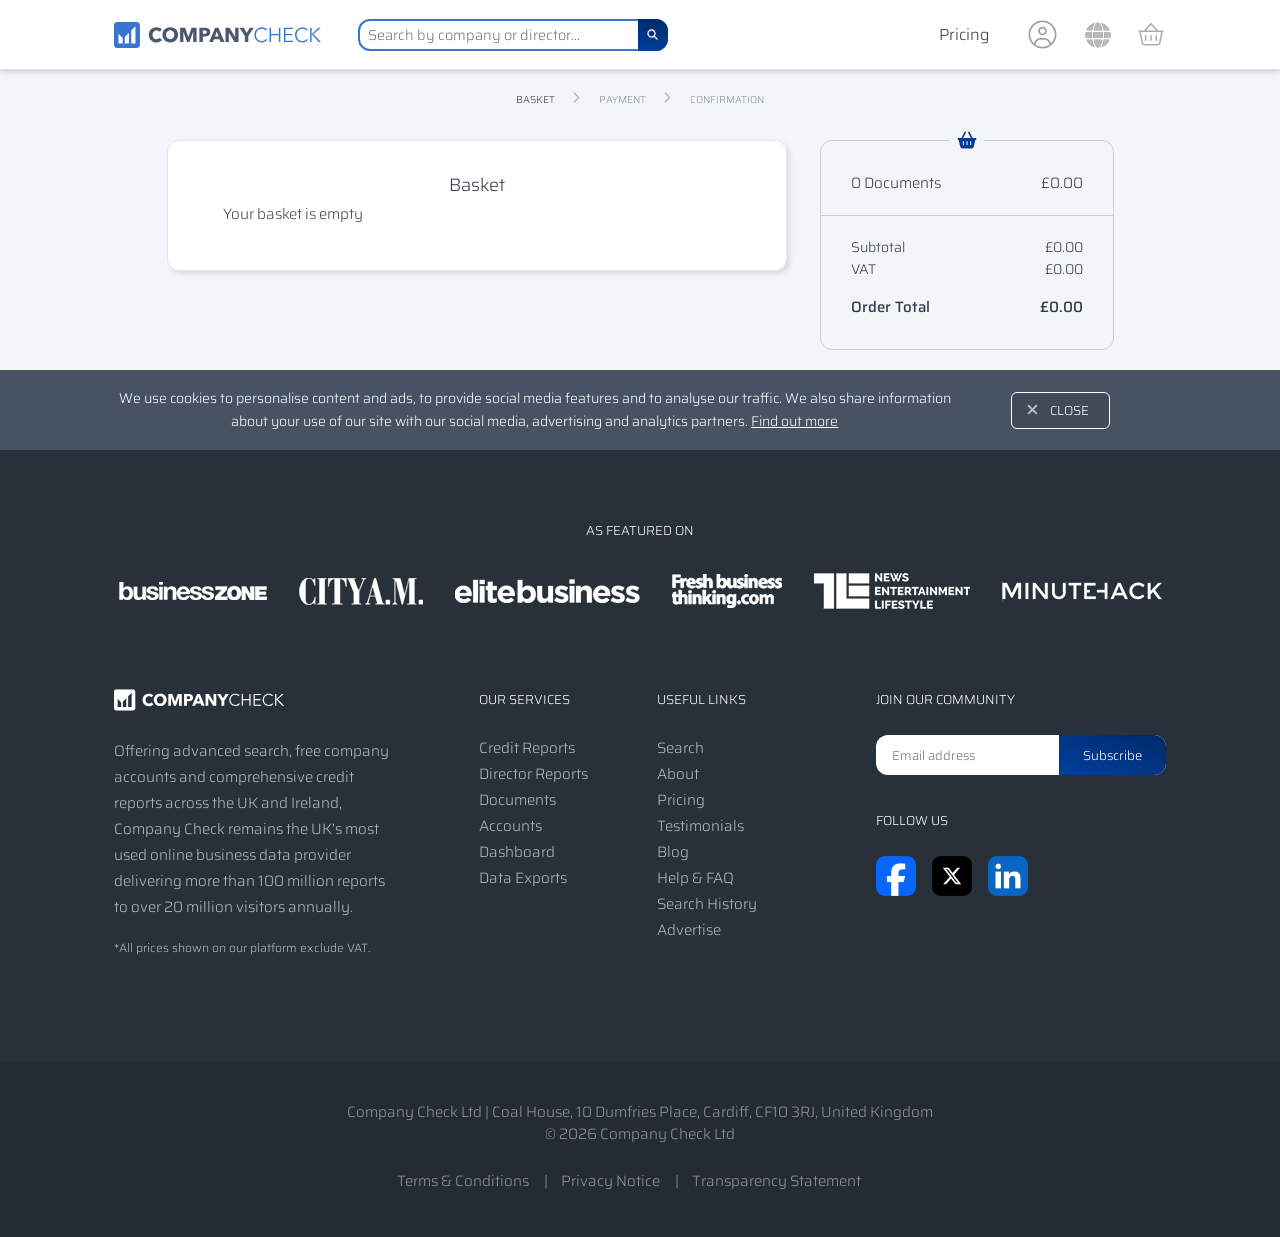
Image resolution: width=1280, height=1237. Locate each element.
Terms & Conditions (463, 1181)
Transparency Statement (776, 1181)
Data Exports (523, 878)
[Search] (653, 35)
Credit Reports (527, 748)
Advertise (689, 930)
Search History (707, 904)
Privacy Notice (610, 1181)
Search (680, 748)
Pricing (964, 34)
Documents (517, 800)
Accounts (510, 826)
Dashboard (517, 852)
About (678, 774)
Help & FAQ (695, 878)
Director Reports (533, 774)
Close (1069, 410)
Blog (673, 852)
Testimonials (700, 826)
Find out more (794, 421)
